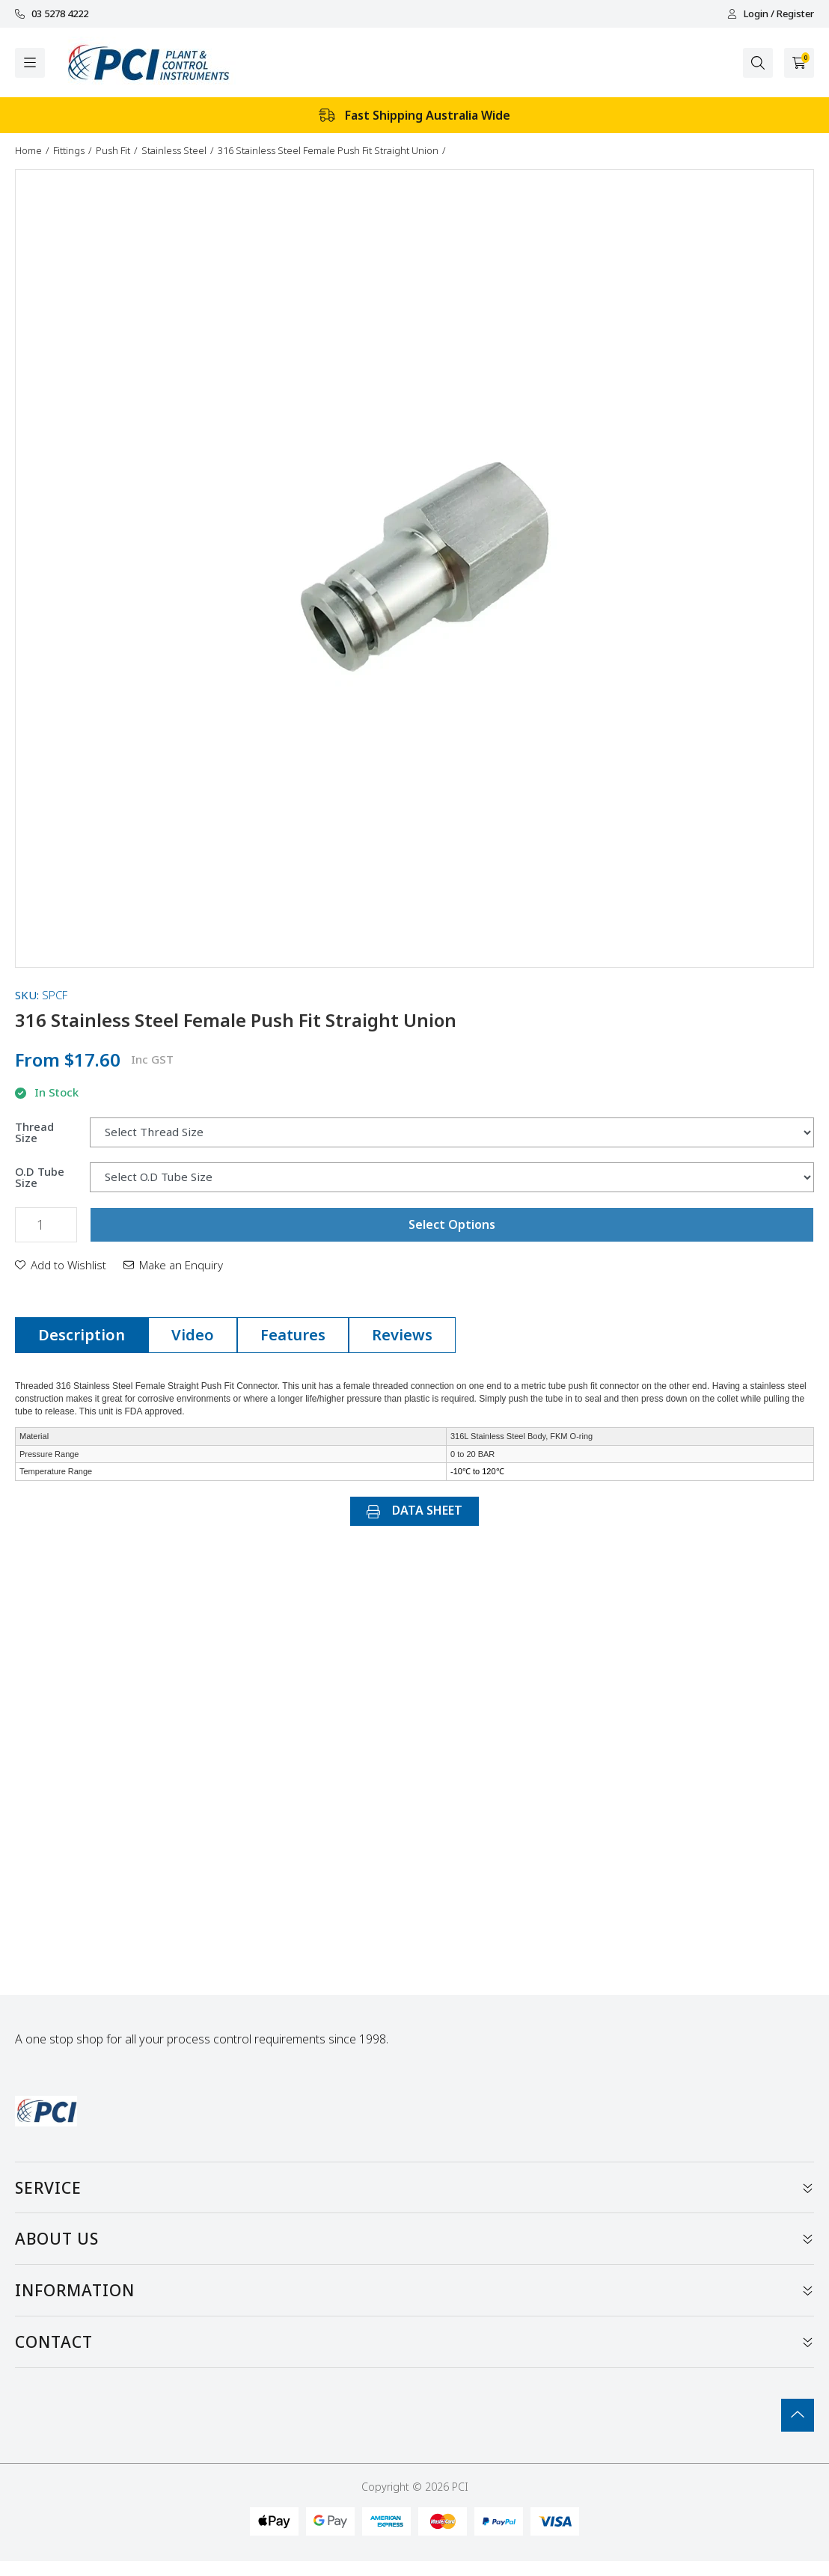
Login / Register (770, 14)
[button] (60, 1264)
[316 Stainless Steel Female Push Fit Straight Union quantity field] (46, 1224)
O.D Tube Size (39, 1177)
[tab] (81, 1335)
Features (292, 1335)
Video (192, 1335)
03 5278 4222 (51, 14)
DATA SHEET (414, 1510)
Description (81, 1335)
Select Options (452, 1224)
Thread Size (34, 1132)
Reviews (402, 1335)
